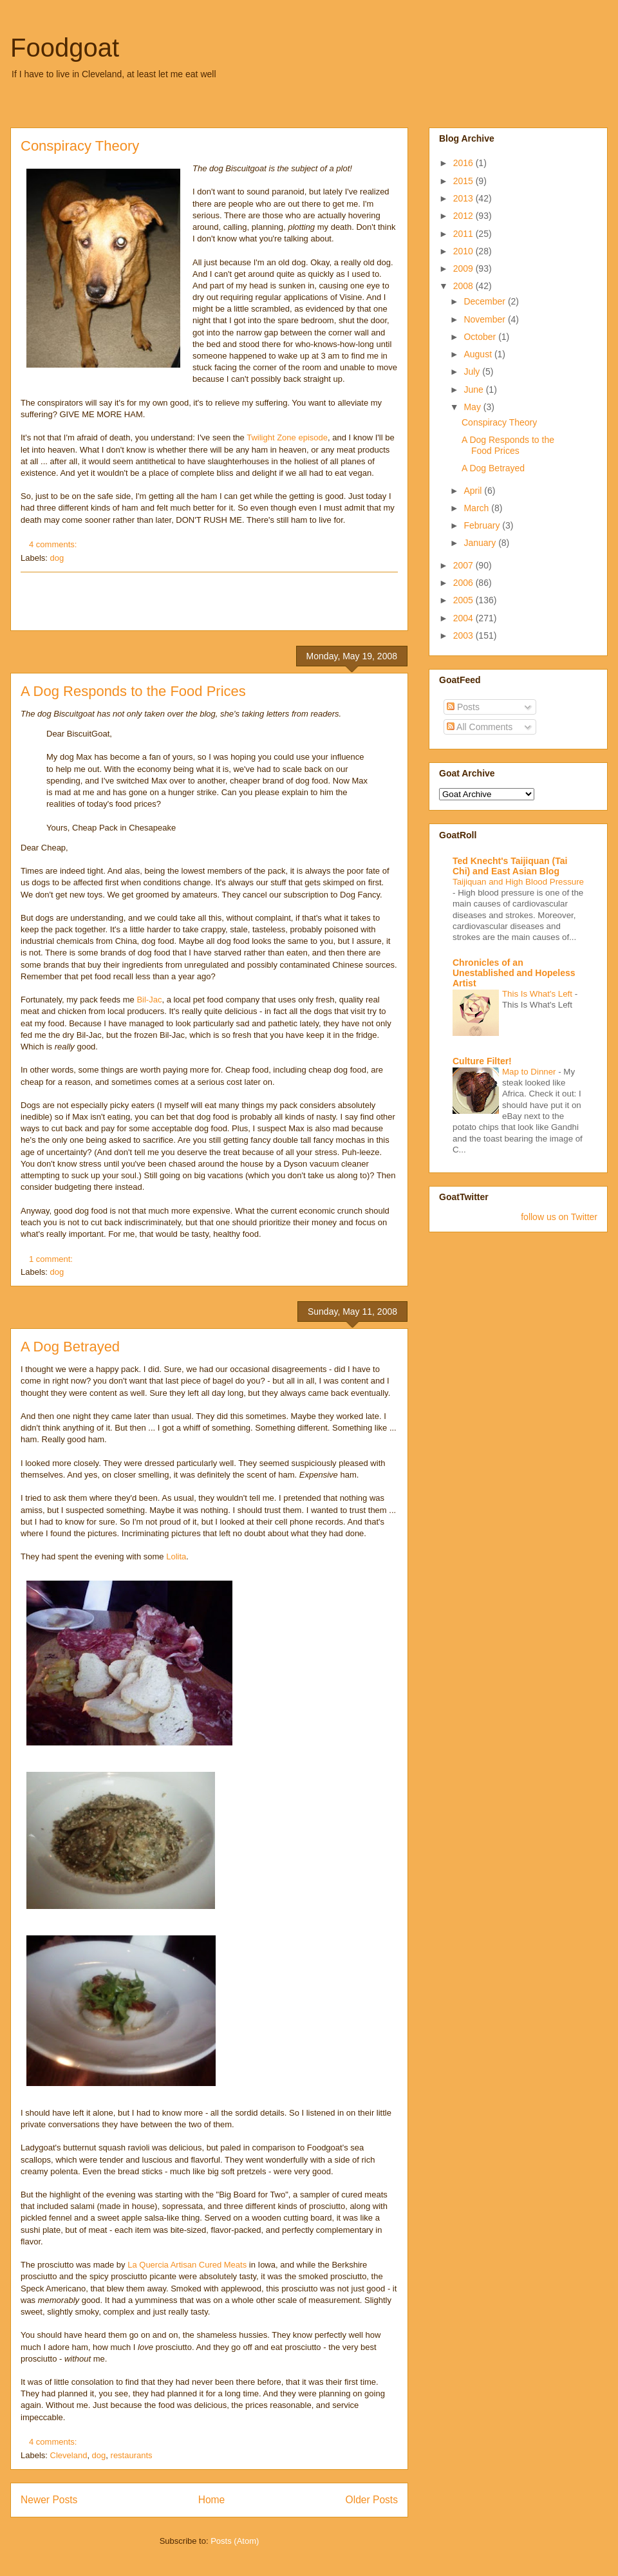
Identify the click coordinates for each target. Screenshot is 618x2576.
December (485, 301)
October (481, 337)
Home (211, 2499)
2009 (464, 268)
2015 (464, 181)
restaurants (132, 2455)
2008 (464, 286)
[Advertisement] (209, 601)
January (481, 543)
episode (313, 437)
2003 (464, 635)
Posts (463, 707)
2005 (464, 600)
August (479, 354)
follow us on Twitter (559, 1217)
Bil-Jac (149, 999)
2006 (464, 583)
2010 (464, 251)
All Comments (479, 727)
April (474, 490)
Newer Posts (49, 2499)
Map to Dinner (530, 1071)
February (483, 525)
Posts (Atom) (235, 2541)
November (485, 319)
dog (57, 558)
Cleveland (69, 2455)
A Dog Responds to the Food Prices (133, 691)
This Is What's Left (538, 994)
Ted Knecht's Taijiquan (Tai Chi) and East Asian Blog (510, 866)
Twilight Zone (271, 437)
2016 (464, 163)
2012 (464, 216)
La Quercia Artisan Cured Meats (187, 2265)
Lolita (176, 1556)
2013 (464, 198)
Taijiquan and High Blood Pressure (518, 882)
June (474, 389)
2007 (464, 565)
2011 (464, 234)
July (473, 371)
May (473, 407)
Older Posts (372, 2499)
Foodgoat (64, 47)
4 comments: (54, 544)
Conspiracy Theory (80, 146)
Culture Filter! (482, 1061)
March (477, 508)
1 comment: (52, 1259)
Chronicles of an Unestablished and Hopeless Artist (514, 972)
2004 (464, 618)
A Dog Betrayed (70, 1347)
